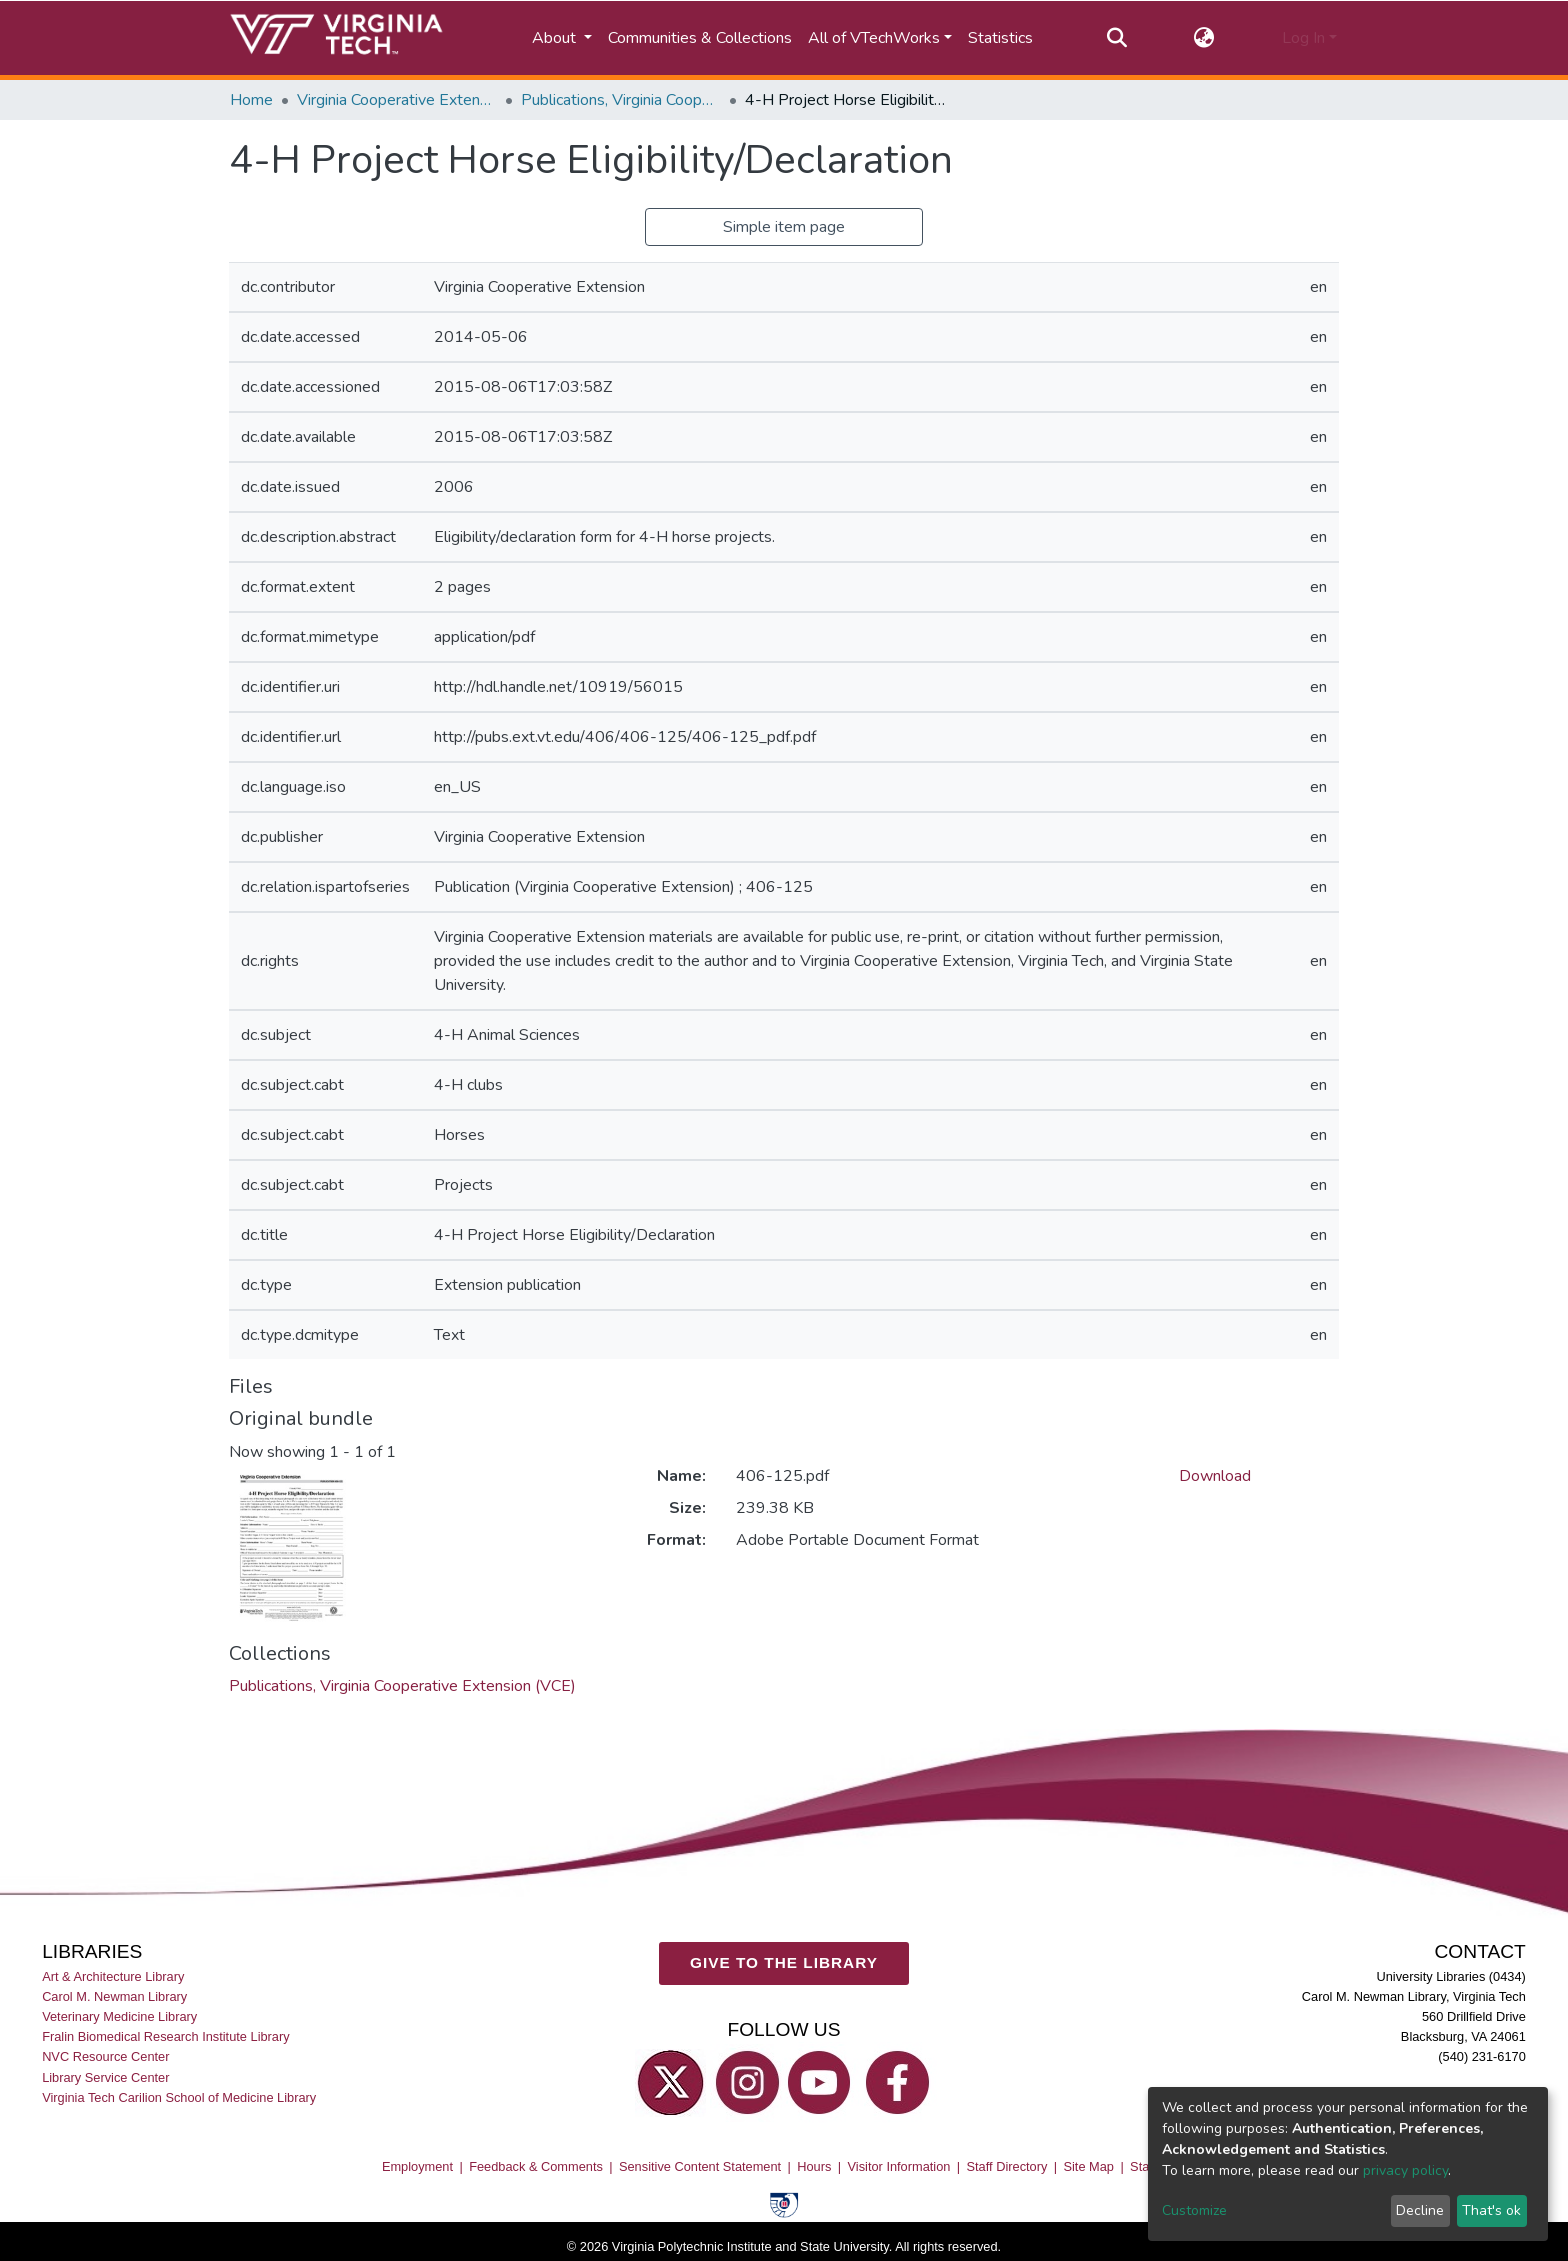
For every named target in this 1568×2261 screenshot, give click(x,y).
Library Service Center (105, 2076)
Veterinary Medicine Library (119, 2016)
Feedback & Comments (536, 2166)
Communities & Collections (700, 38)
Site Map (1088, 2166)
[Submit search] (1116, 38)
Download (1215, 1476)
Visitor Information (899, 2166)
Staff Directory (1007, 2166)
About (556, 38)
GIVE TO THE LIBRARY (784, 1962)
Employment (417, 2166)
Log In (1303, 38)
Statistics (1000, 38)
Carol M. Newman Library (114, 1996)
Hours (814, 2166)
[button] (1204, 38)
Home (251, 100)
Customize (1194, 2210)
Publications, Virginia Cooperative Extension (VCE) (621, 100)
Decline (1420, 2210)
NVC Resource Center (105, 2056)
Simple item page (784, 227)
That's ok (1491, 2210)
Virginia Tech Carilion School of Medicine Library (179, 2097)
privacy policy (1405, 2170)
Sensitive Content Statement (700, 2166)
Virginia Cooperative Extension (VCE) (397, 100)
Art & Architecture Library (113, 1976)
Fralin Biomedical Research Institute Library (166, 2036)
